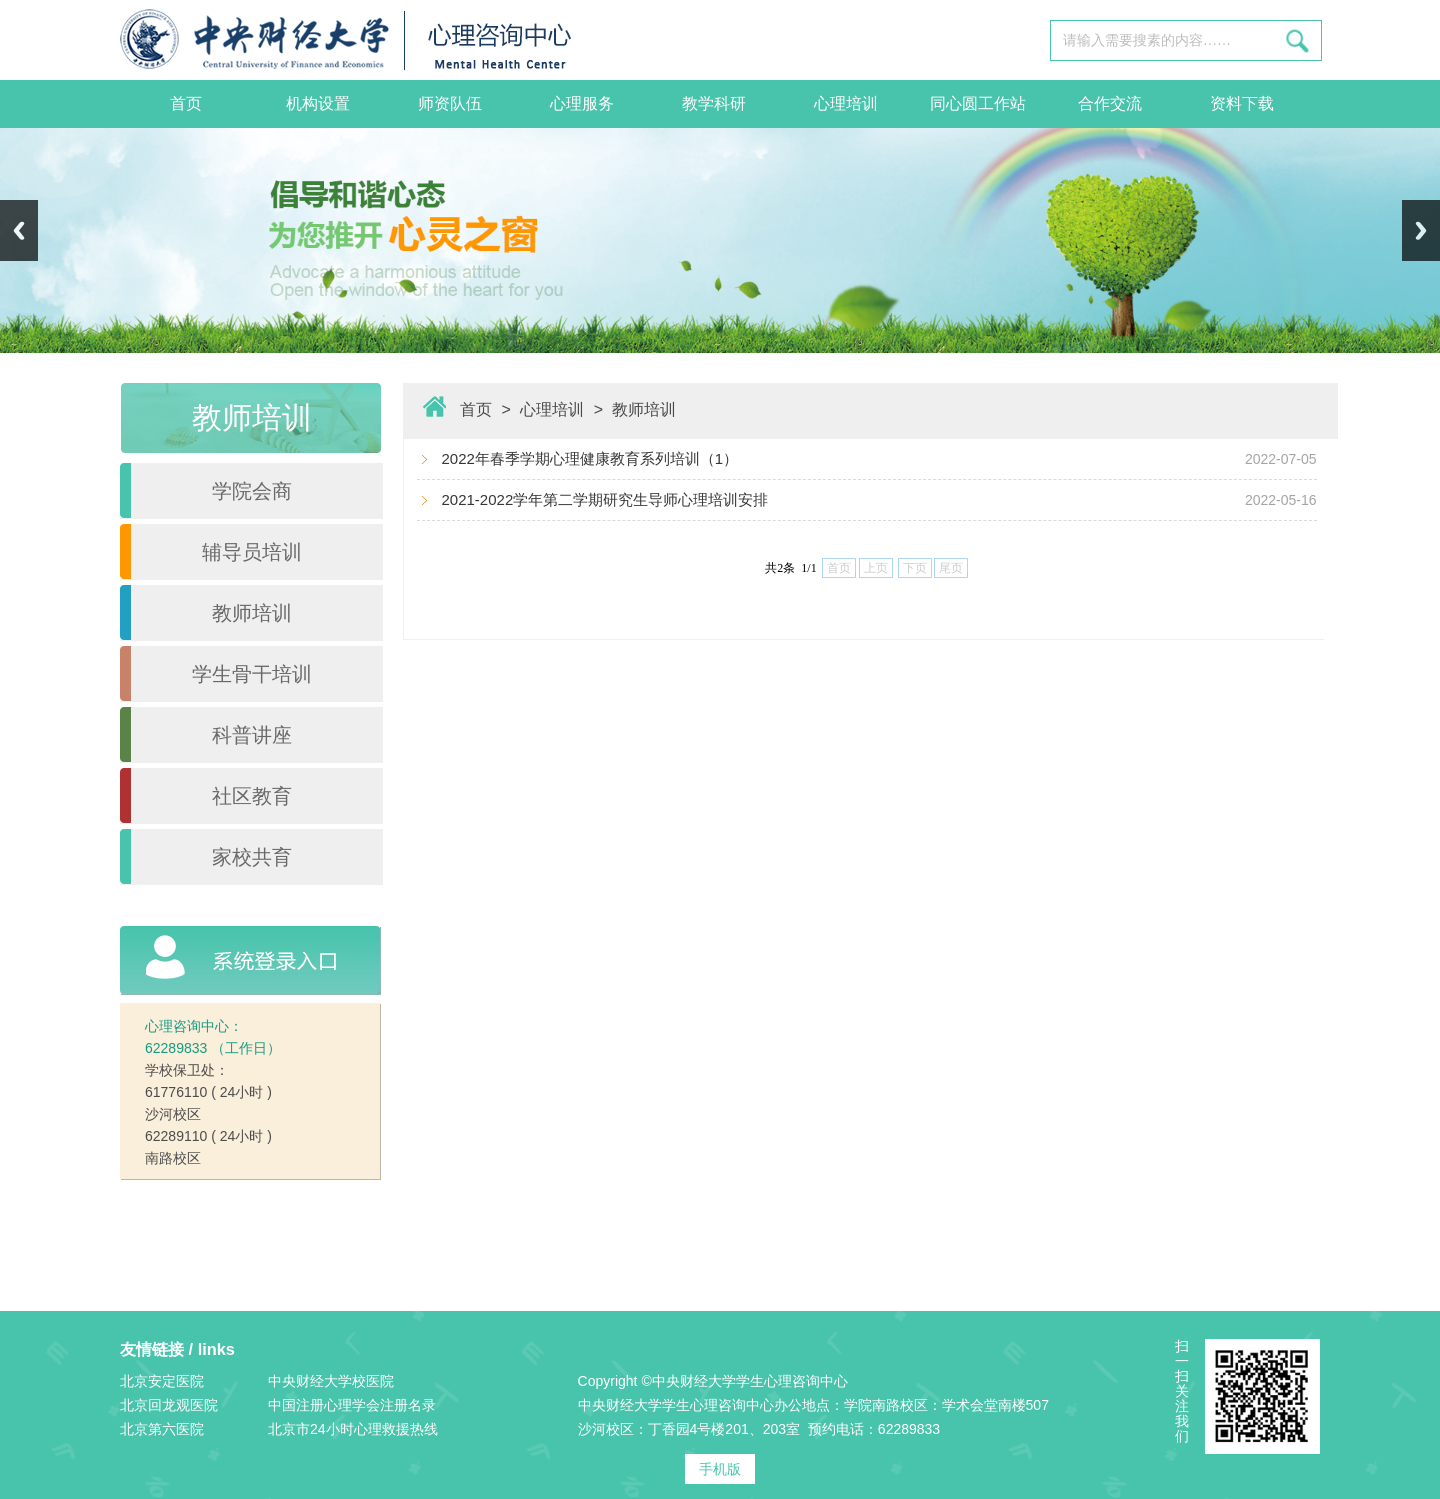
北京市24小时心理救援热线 (353, 1429)
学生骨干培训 (252, 674)
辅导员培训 (252, 552)
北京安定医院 (162, 1381)
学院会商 (252, 491)
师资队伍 (450, 103)
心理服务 (582, 103)
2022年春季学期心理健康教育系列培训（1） (590, 458)
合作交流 (1110, 103)
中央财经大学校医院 (331, 1381)
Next (1421, 230)
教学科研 (714, 103)
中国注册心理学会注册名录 (352, 1405)
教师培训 (252, 613)
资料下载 (1242, 103)
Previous (19, 230)
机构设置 (318, 103)
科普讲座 (252, 735)
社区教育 (252, 796)
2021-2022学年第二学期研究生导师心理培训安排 (605, 499)
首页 (186, 103)
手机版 (720, 1469)
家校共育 (252, 857)
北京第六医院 (162, 1429)
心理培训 (846, 103)
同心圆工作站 (978, 103)
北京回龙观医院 (169, 1405)
